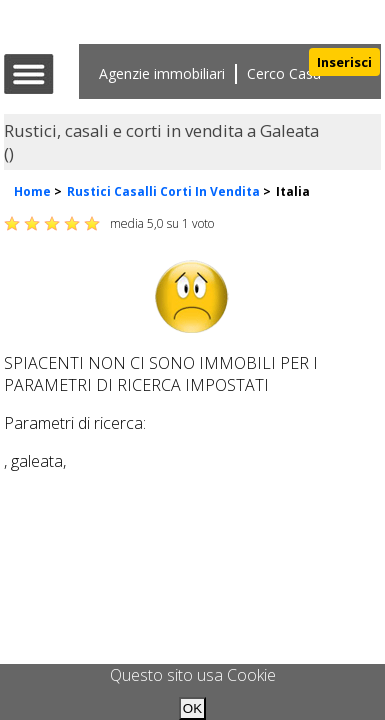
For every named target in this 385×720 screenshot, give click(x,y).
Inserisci (344, 62)
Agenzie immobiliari (162, 73)
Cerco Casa (284, 73)
